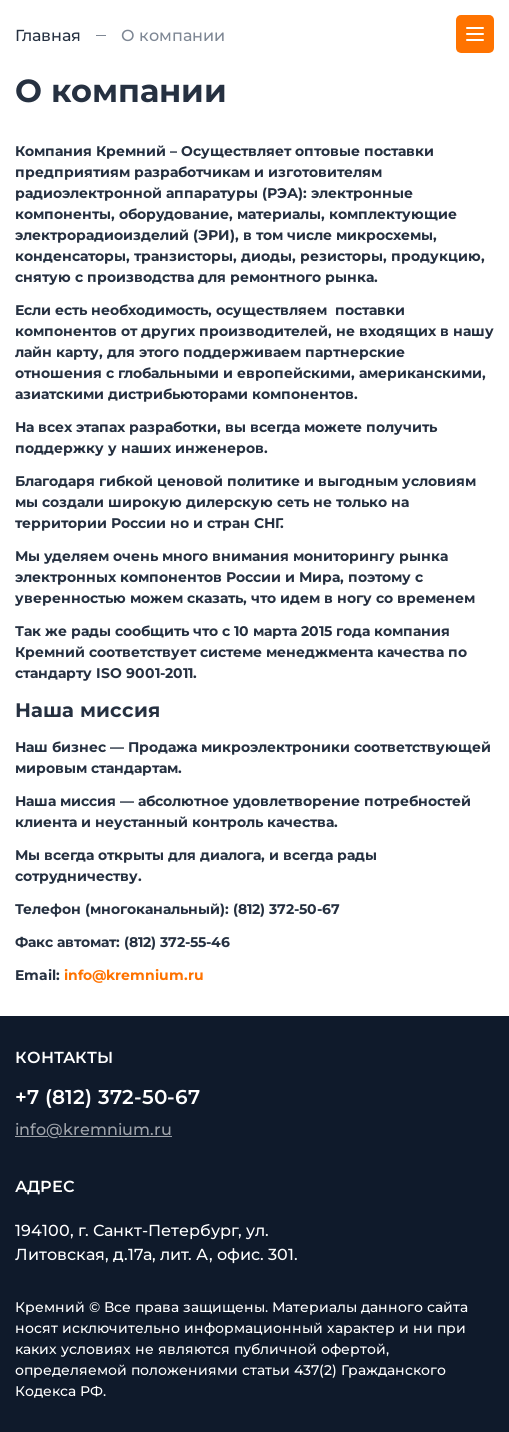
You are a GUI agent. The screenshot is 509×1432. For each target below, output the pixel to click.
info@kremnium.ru (134, 975)
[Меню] (475, 34)
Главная (48, 35)
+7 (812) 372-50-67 (107, 1097)
